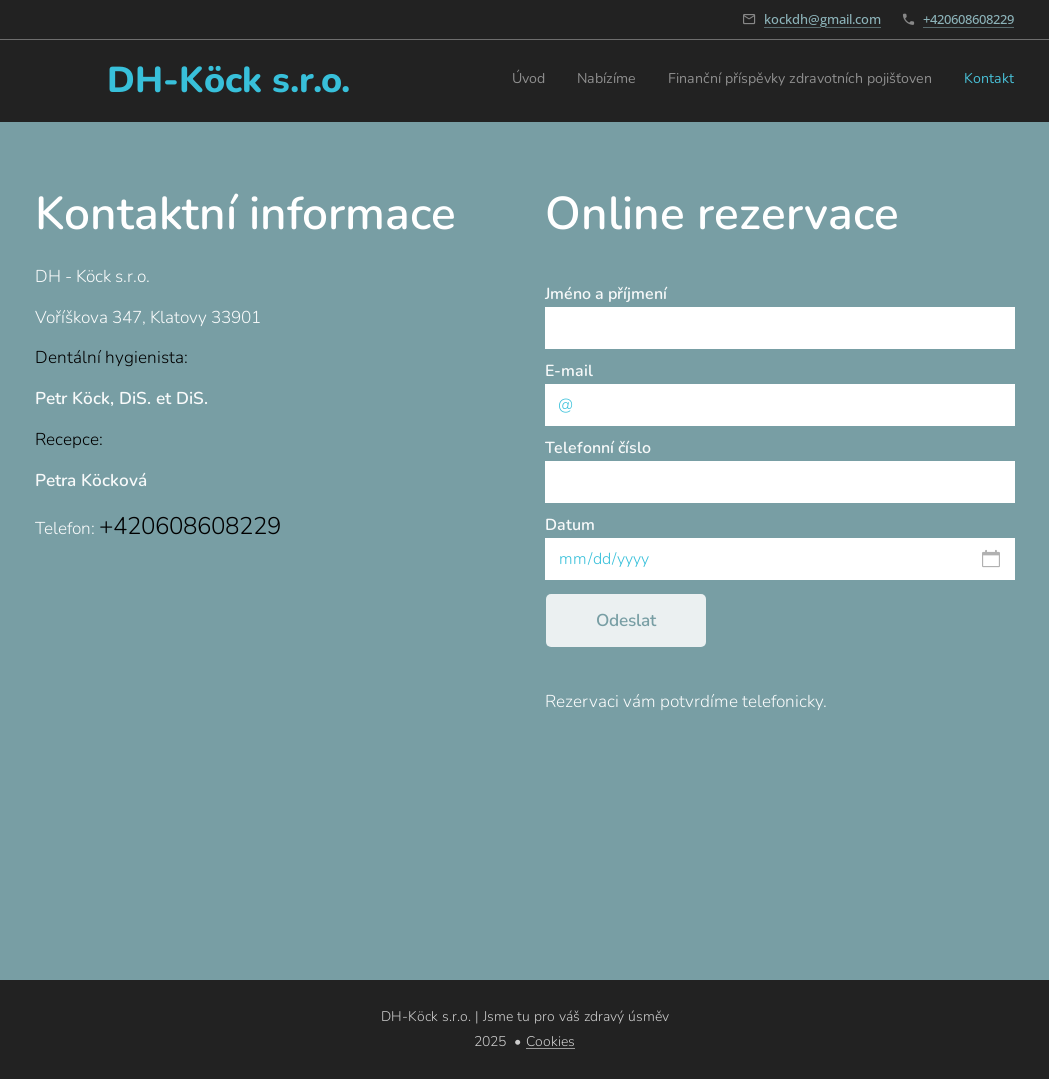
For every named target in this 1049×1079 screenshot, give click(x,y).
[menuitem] (923, 81)
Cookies (550, 1041)
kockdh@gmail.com (822, 19)
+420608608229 (968, 19)
